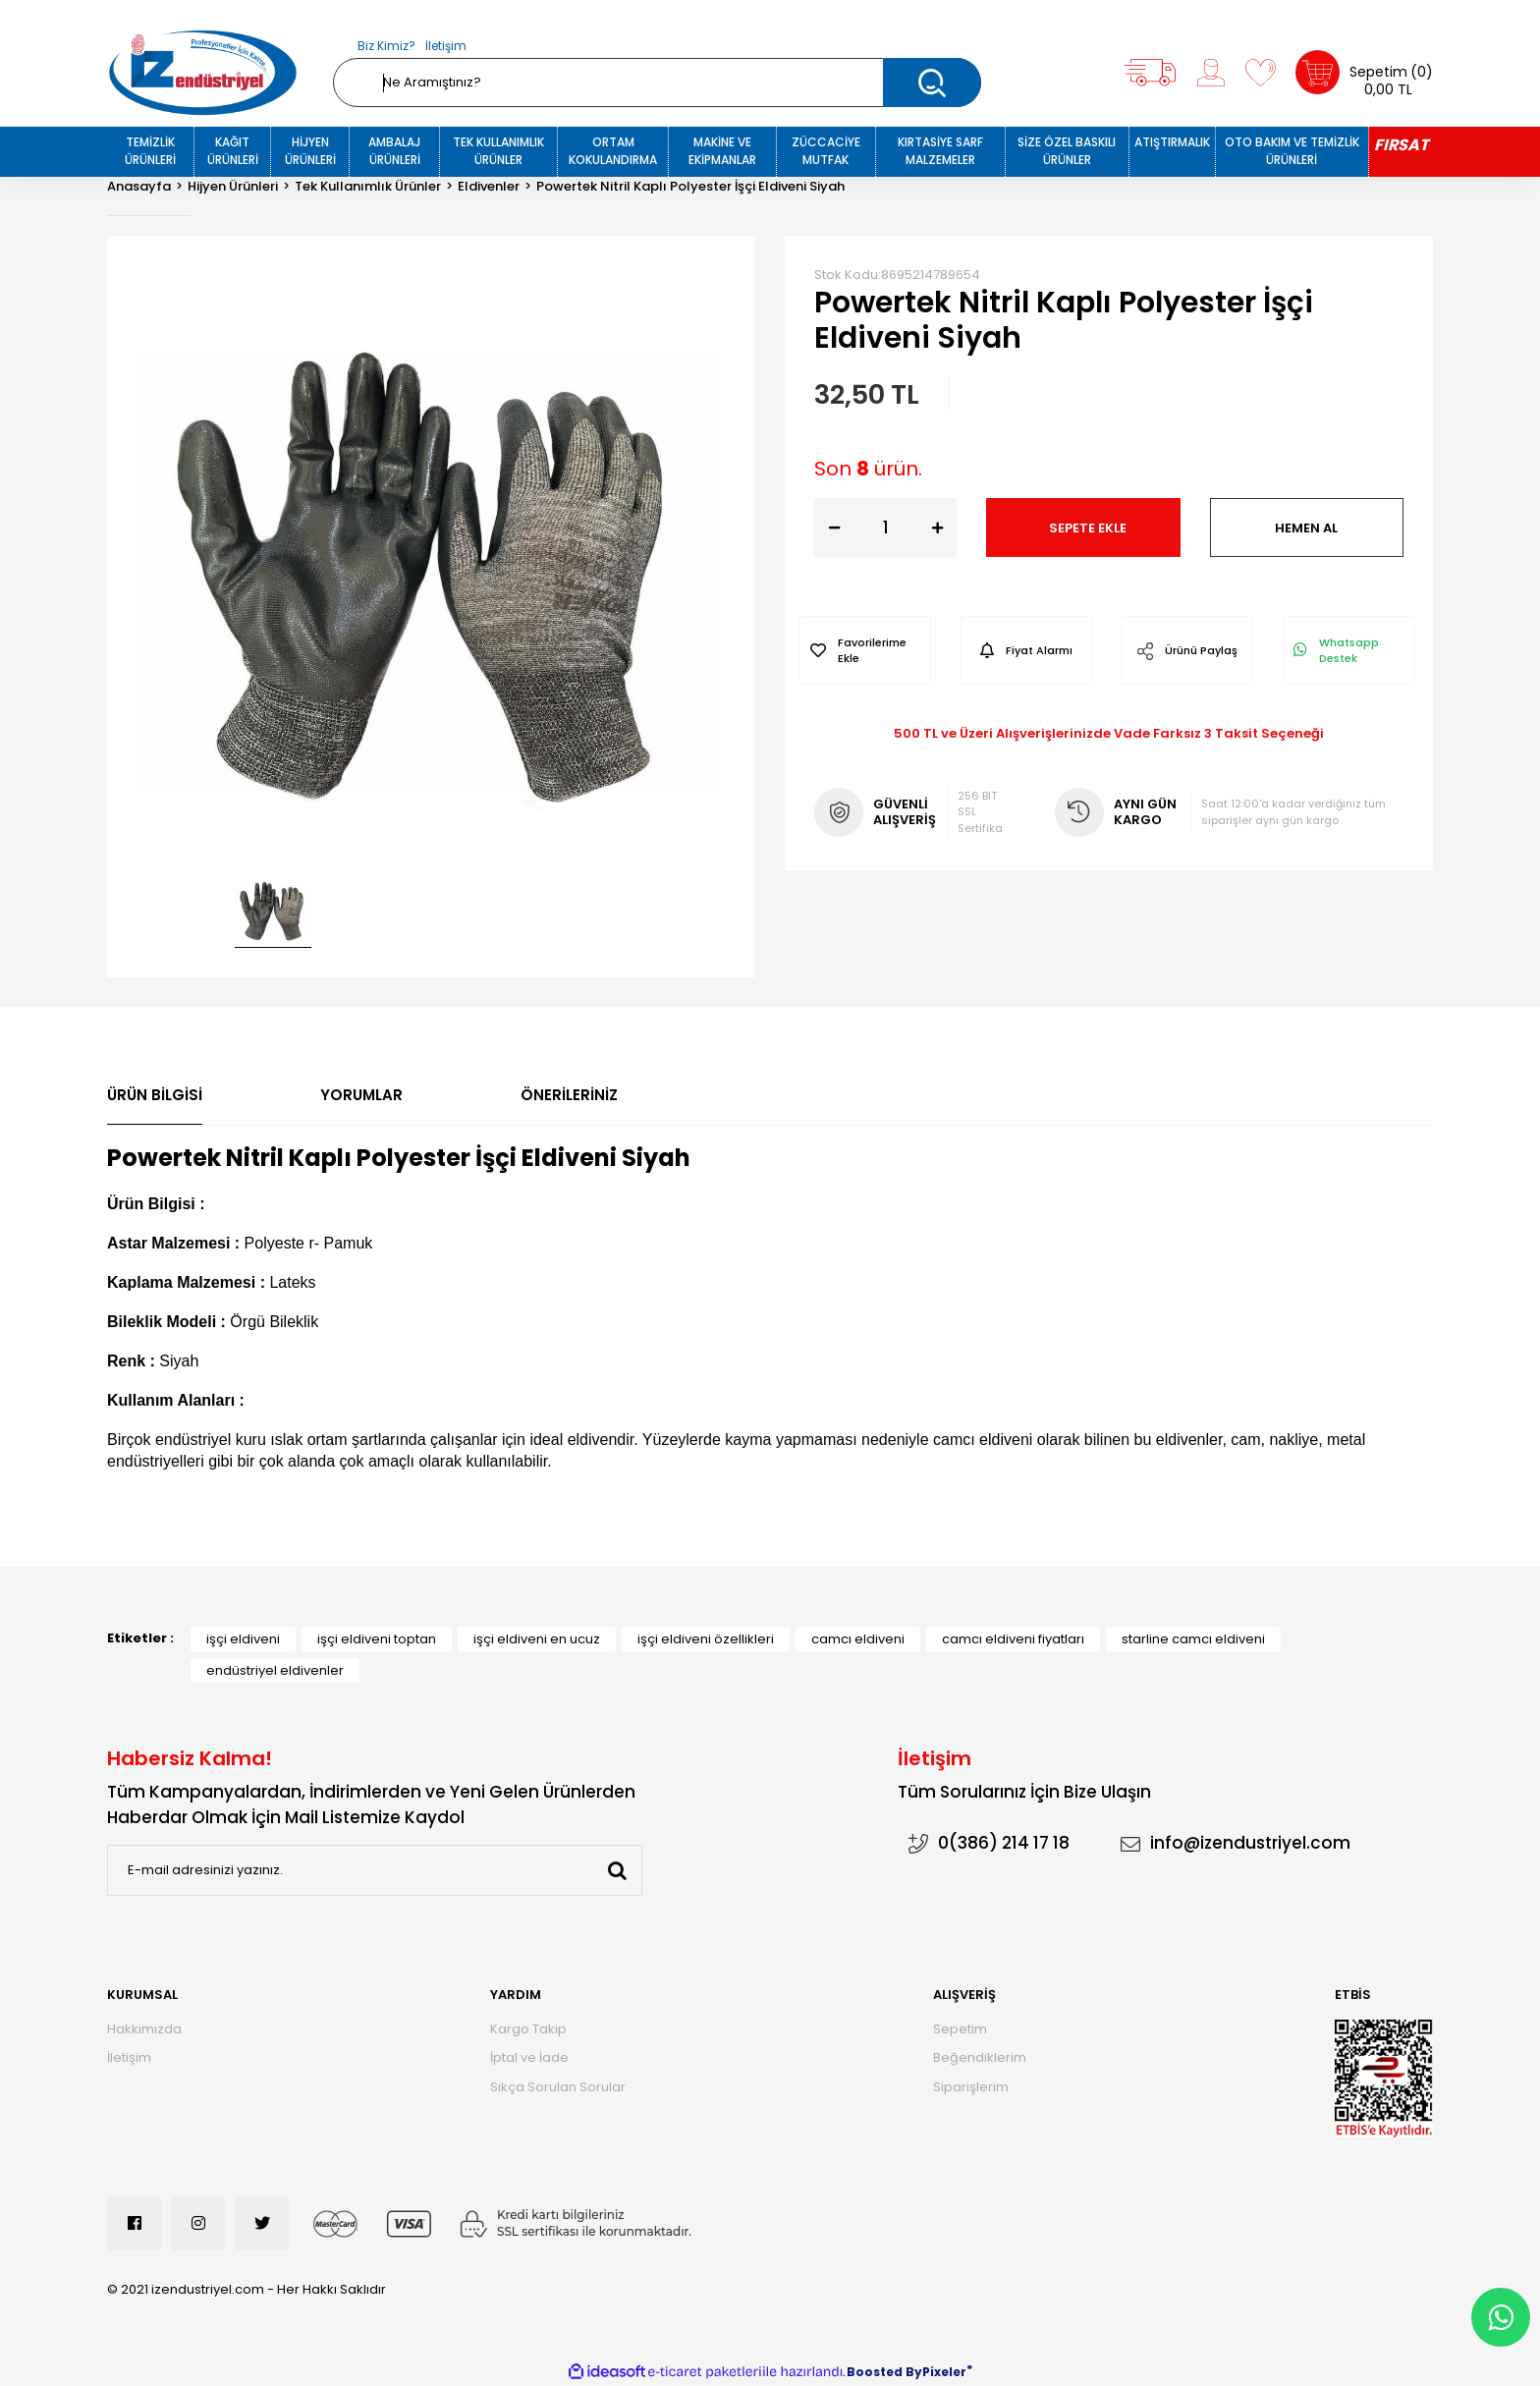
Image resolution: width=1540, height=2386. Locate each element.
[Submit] (616, 1870)
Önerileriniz (569, 1094)
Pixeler (944, 2371)
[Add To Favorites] (865, 650)
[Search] (657, 82)
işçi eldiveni (243, 1639)
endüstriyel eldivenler (275, 1670)
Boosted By (884, 2371)
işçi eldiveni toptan (376, 1639)
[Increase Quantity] (937, 527)
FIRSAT (1401, 145)
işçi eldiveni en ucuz (536, 1639)
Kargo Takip (528, 2029)
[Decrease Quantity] (833, 527)
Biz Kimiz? (386, 45)
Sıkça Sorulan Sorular (558, 2087)
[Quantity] (885, 527)
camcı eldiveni (858, 1639)
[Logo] (203, 72)
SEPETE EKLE (1088, 528)
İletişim (446, 45)
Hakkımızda (144, 2029)
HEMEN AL (1306, 528)
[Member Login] (1211, 72)
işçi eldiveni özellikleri (705, 1639)
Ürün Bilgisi (154, 1094)
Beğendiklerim (979, 2057)
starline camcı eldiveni (1193, 1639)
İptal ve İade (529, 2057)
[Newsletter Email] (374, 1870)
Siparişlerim (971, 2087)
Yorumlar (361, 1094)
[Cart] (1364, 72)
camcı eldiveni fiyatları (1013, 1639)
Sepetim (960, 2029)
